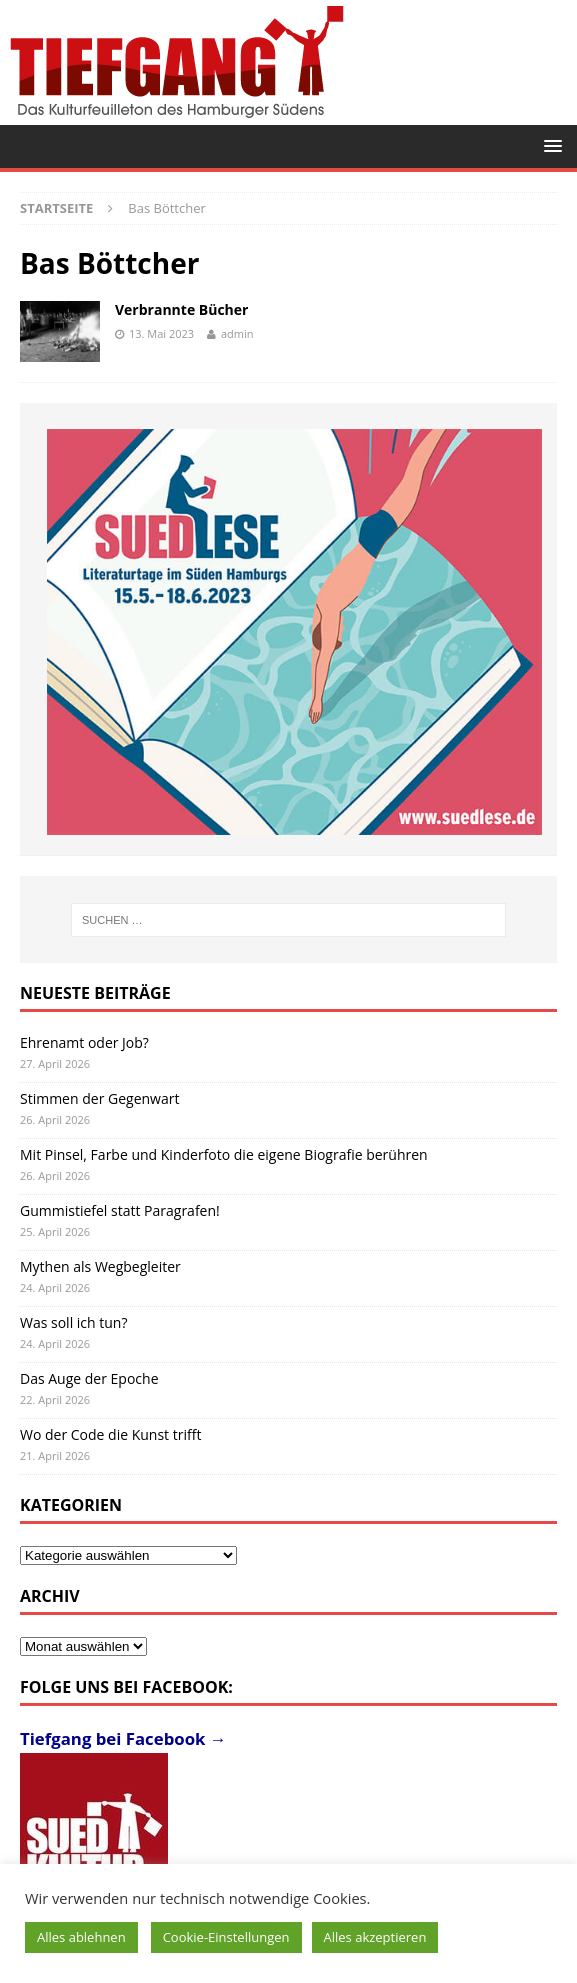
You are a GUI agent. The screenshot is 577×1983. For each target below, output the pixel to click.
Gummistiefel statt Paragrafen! (120, 1210)
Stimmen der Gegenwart (99, 1098)
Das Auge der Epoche (89, 1378)
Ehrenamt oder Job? (84, 1042)
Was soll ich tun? (73, 1322)
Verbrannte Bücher (181, 309)
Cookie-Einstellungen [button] (226, 1937)
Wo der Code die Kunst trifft (110, 1434)
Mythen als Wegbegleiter (100, 1266)
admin (237, 333)
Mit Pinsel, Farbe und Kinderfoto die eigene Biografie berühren (224, 1154)
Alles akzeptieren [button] (375, 1937)
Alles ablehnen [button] (81, 1937)
